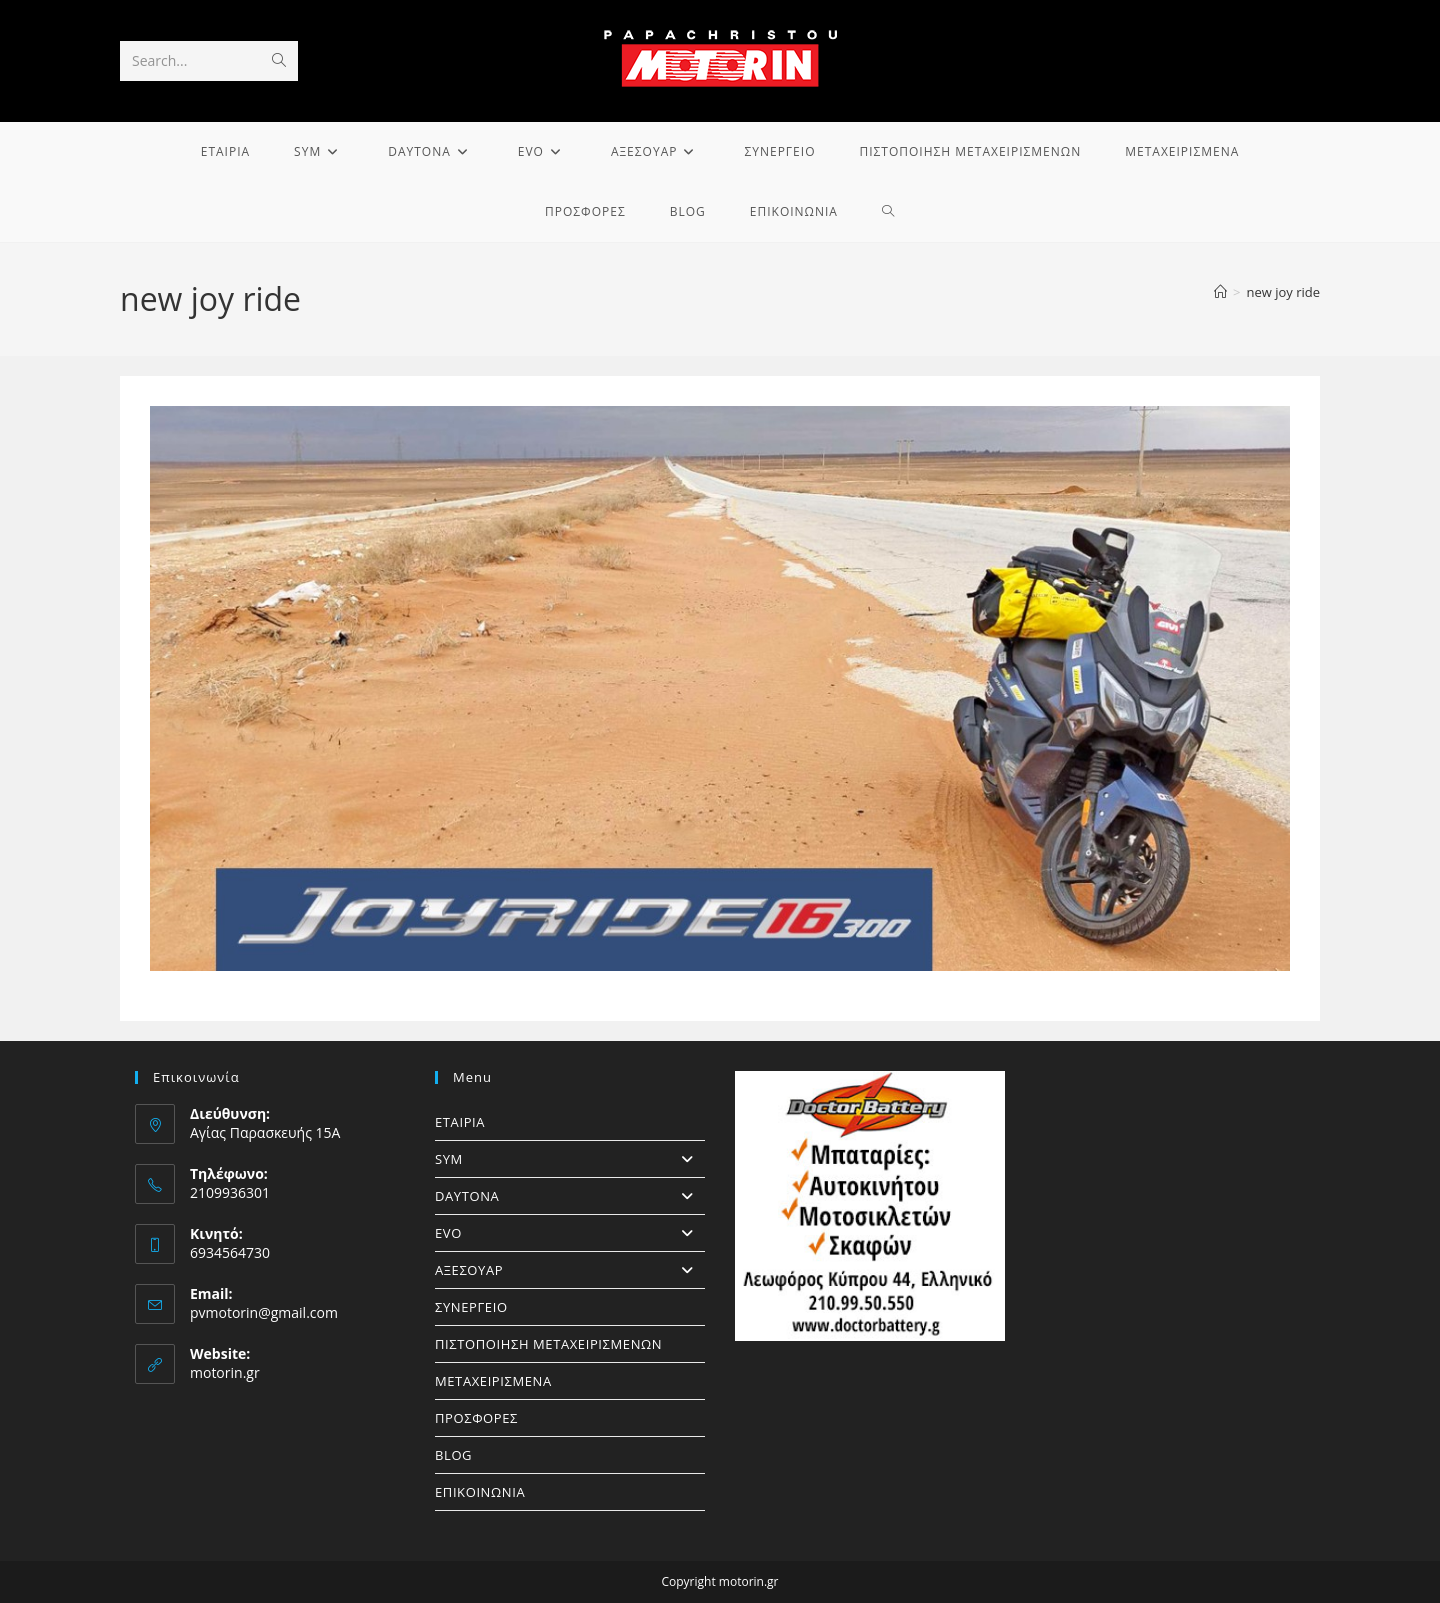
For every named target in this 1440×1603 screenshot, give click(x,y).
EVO (570, 1233)
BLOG (453, 1455)
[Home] (1220, 292)
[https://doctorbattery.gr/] (870, 1206)
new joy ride (1283, 292)
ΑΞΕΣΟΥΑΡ (570, 1270)
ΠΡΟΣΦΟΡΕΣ (476, 1418)
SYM (570, 1159)
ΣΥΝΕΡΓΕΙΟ (471, 1307)
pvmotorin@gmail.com (264, 1312)
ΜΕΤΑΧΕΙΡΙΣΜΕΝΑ (493, 1381)
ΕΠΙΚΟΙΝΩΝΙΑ (480, 1492)
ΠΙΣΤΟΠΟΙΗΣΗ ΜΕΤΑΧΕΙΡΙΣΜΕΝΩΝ (548, 1344)
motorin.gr (225, 1372)
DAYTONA (570, 1196)
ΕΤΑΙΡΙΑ (460, 1122)
